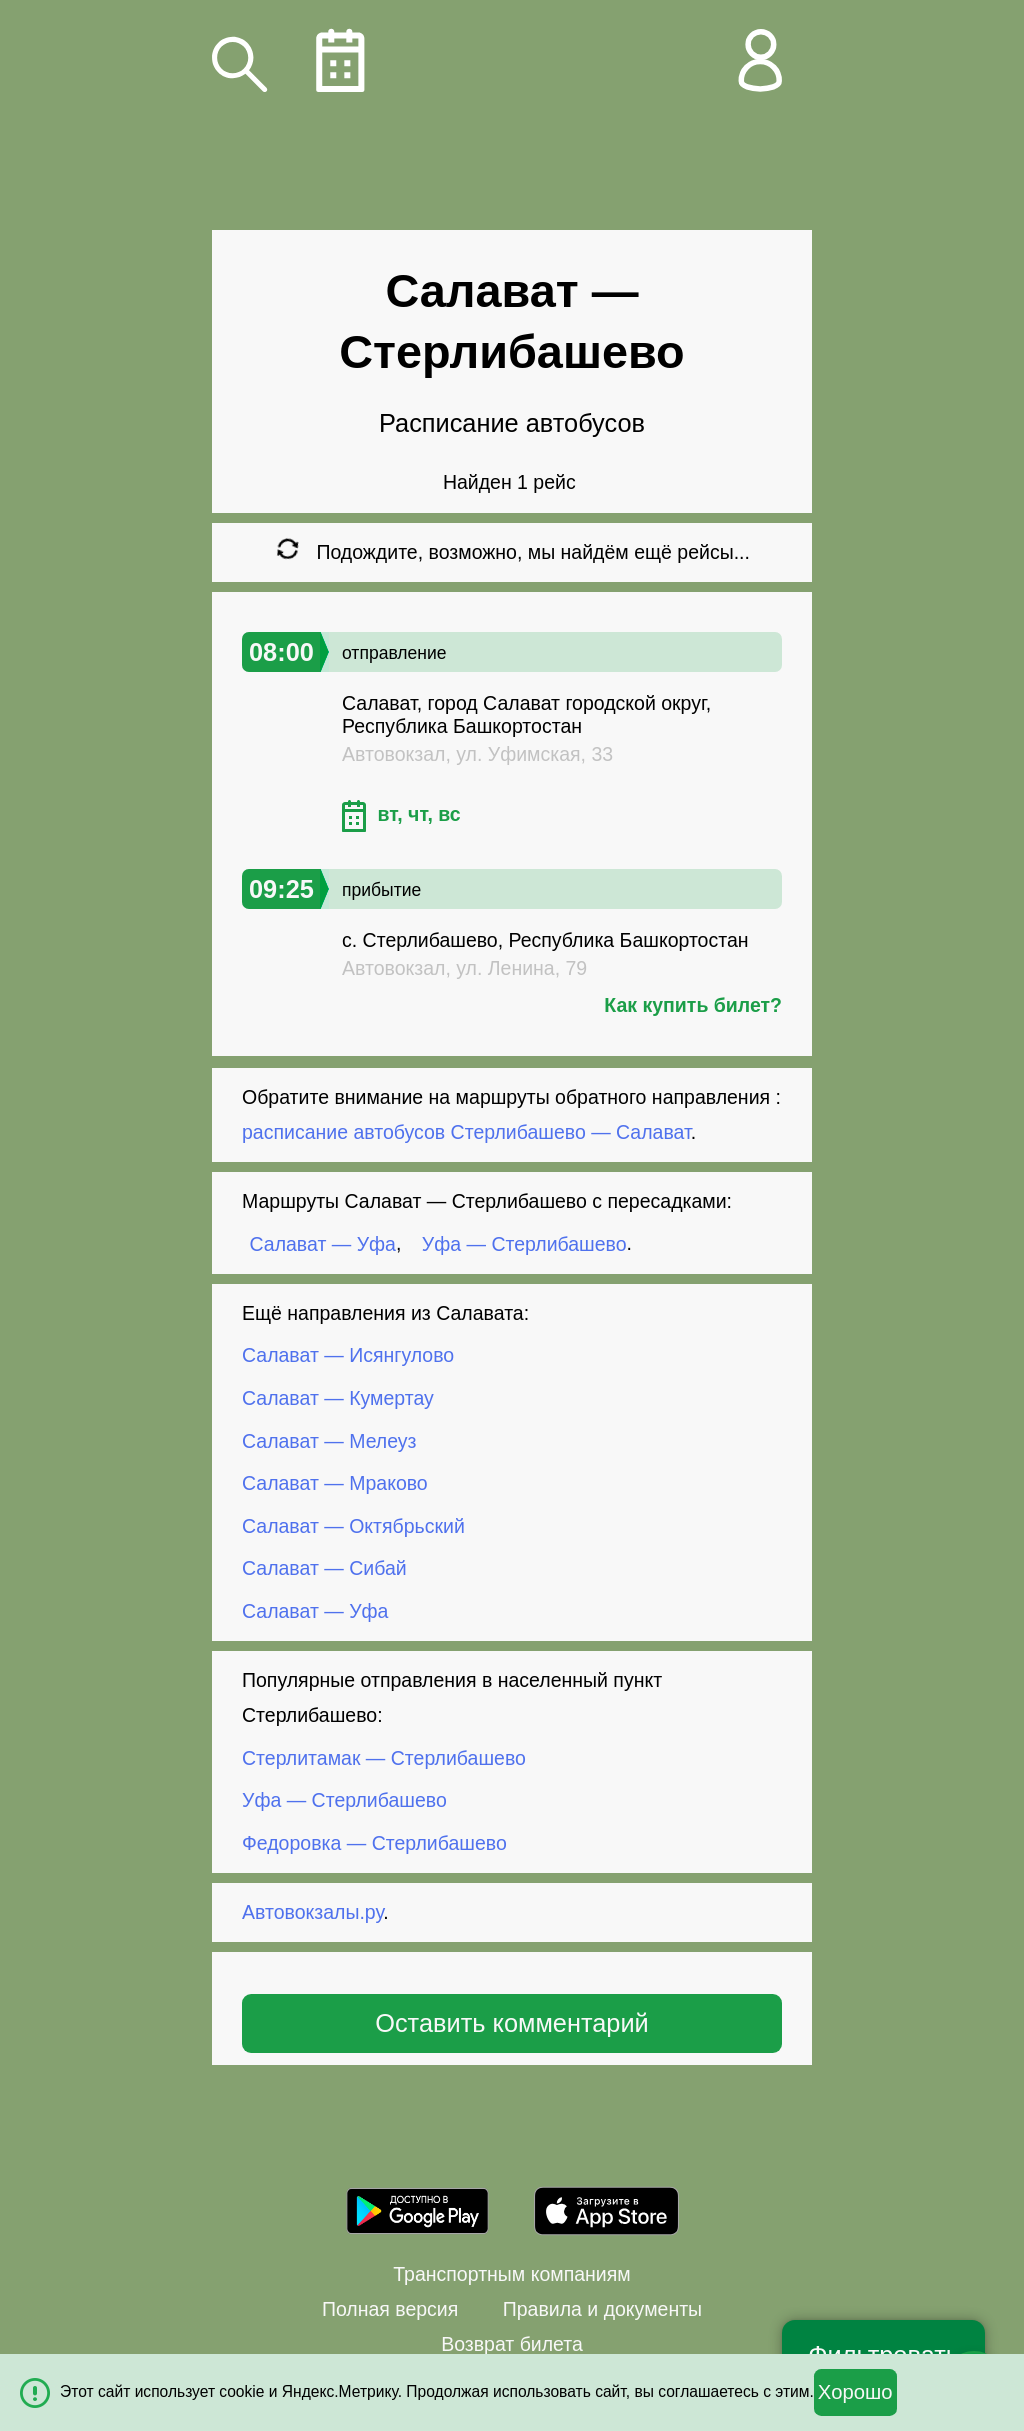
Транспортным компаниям (511, 2274)
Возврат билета (512, 2344)
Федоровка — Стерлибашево (374, 1843)
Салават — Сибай (324, 1568)
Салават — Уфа (323, 1243)
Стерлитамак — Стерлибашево (384, 1757)
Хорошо (855, 2392)
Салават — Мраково (335, 1483)
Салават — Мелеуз (329, 1440)
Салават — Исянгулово (348, 1355)
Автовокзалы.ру (312, 1912)
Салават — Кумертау (338, 1398)
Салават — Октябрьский (353, 1526)
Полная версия (390, 2309)
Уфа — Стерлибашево (524, 1243)
